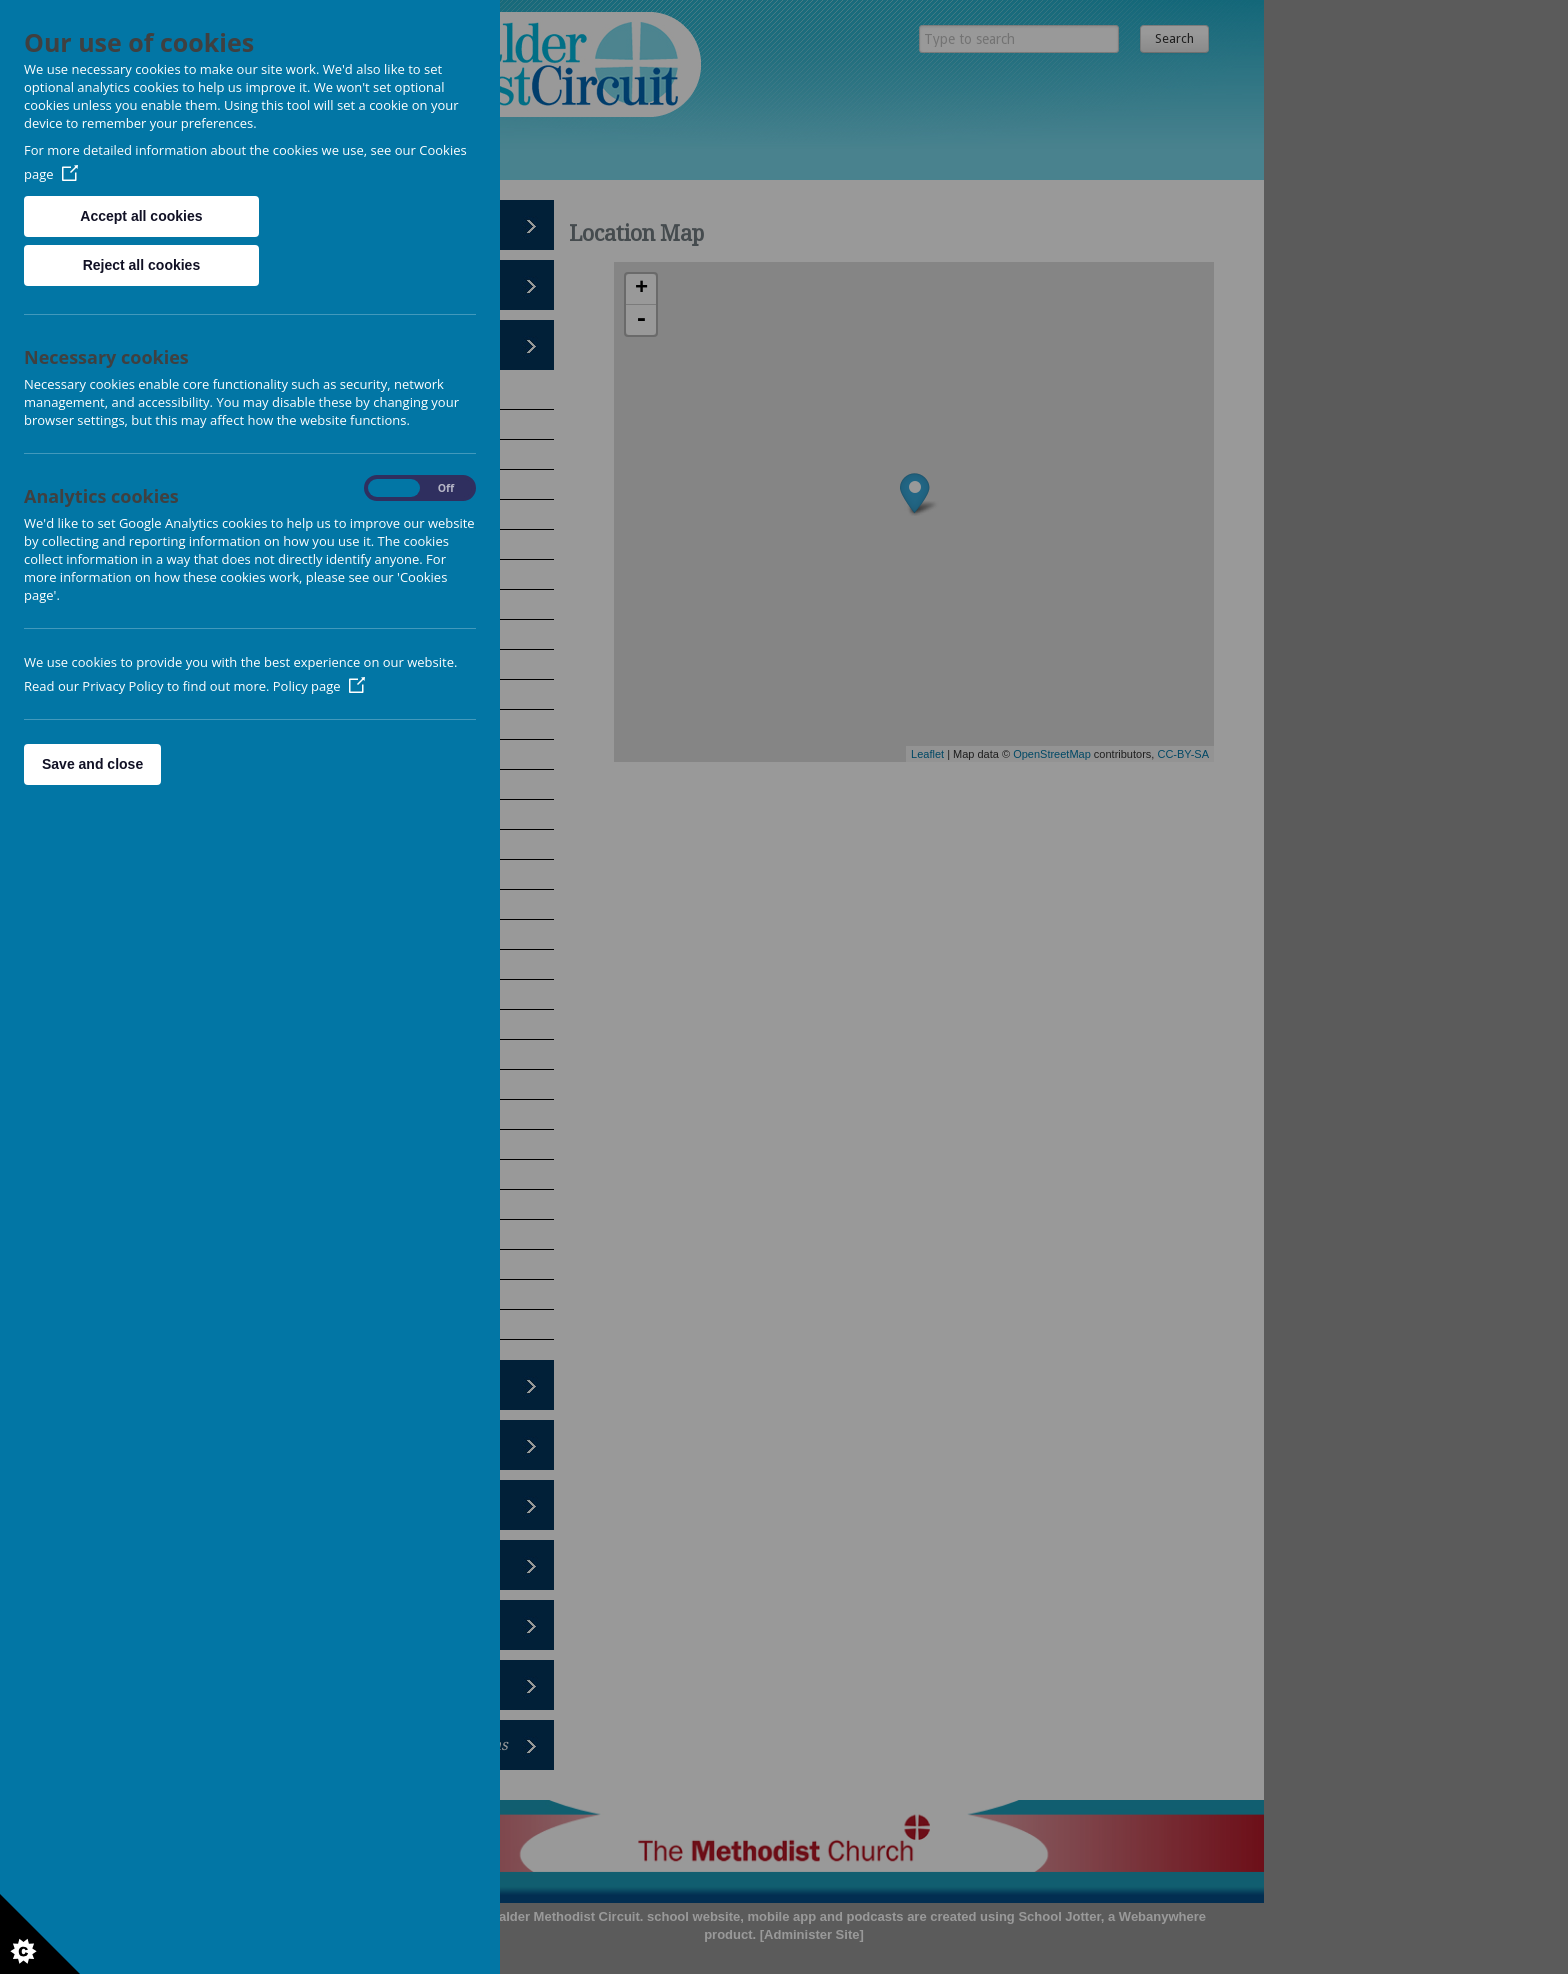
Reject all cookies (142, 265)
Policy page (319, 686)
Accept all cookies (141, 216)
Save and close (92, 764)
